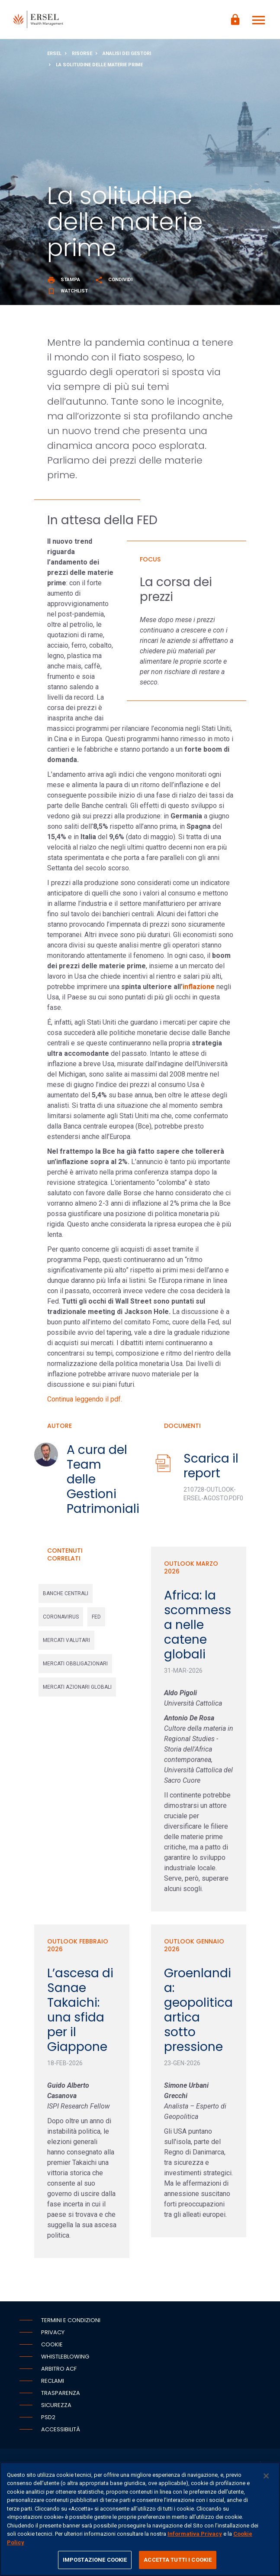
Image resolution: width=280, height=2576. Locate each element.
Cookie (52, 2344)
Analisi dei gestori (127, 53)
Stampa (63, 279)
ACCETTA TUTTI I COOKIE (178, 2560)
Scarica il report (210, 1466)
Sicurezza (56, 2405)
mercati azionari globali (77, 1687)
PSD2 (48, 2417)
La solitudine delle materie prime (99, 65)
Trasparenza (60, 2393)
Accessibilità (60, 2429)
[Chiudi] (266, 2475)
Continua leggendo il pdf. (84, 1399)
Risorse (82, 53)
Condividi (113, 279)
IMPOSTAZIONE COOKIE (95, 2560)
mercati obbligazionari (75, 1664)
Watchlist (67, 291)
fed (96, 1617)
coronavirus (61, 1617)
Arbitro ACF (59, 2369)
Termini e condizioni (70, 2320)
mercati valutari (66, 1640)
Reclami (52, 2381)
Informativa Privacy (194, 2534)
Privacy (52, 2332)
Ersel (54, 53)
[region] (140, 2519)
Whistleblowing (65, 2356)
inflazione (199, 987)
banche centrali (65, 1593)
